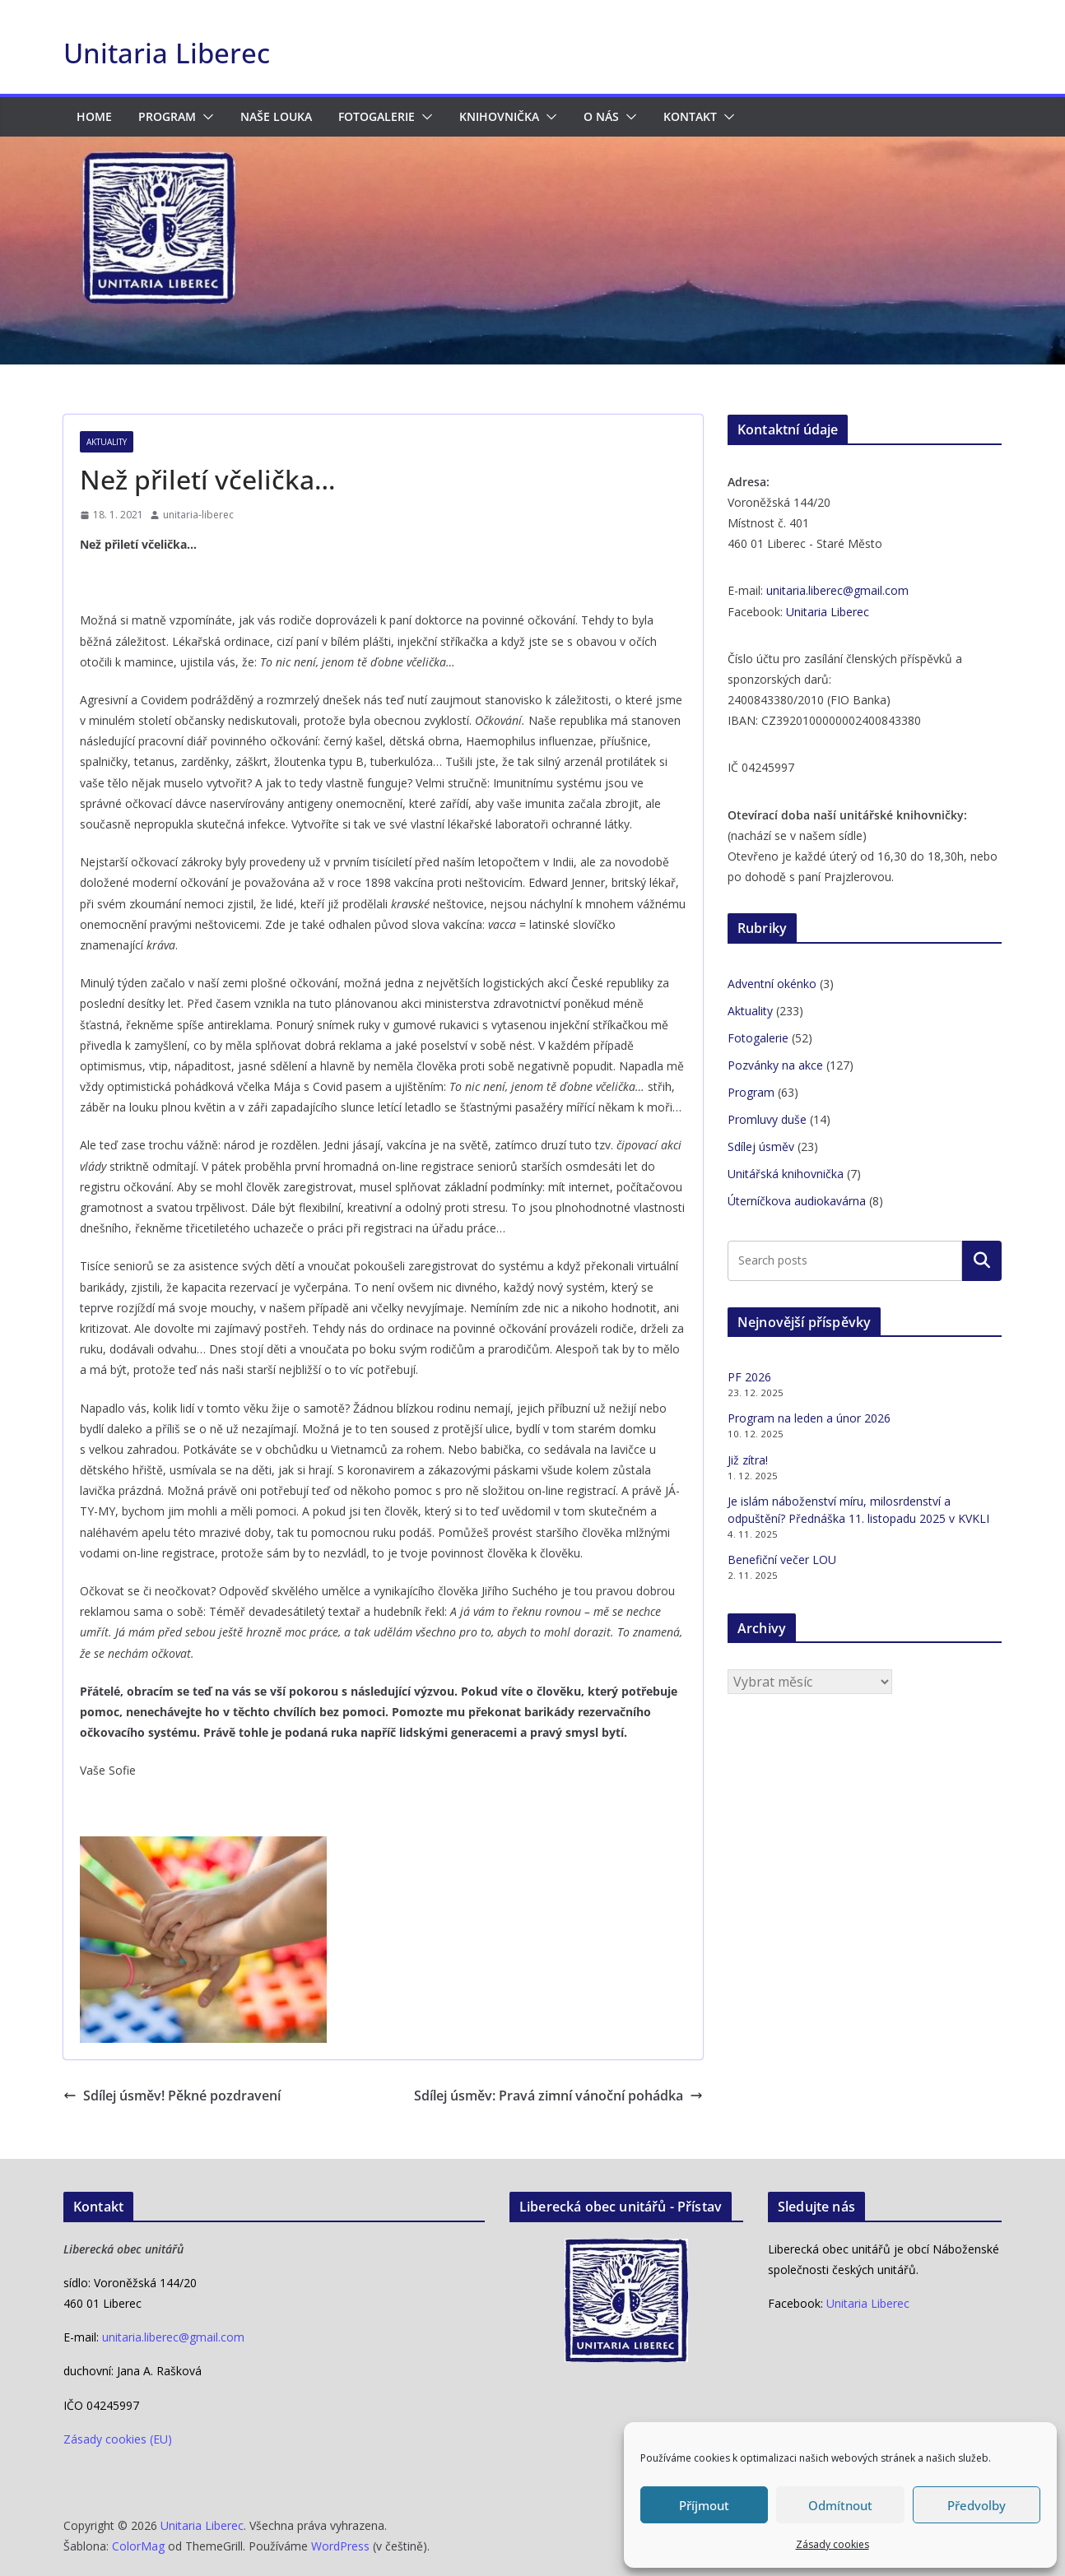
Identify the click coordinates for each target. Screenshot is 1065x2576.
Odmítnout (840, 2505)
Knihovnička (499, 116)
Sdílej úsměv (761, 1146)
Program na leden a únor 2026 (809, 1418)
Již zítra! (748, 1460)
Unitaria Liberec (166, 53)
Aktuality (106, 442)
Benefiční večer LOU (782, 1559)
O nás (601, 116)
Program (167, 116)
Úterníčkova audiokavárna (797, 1201)
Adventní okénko (772, 983)
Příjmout (704, 2505)
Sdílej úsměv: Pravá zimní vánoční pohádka (558, 2095)
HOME (94, 116)
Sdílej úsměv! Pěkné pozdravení (172, 2095)
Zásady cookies (832, 2544)
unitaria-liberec (198, 515)
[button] (205, 116)
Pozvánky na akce (775, 1065)
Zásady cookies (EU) (117, 2439)
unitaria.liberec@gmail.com (837, 590)
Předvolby (976, 2505)
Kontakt (690, 116)
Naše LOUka (276, 116)
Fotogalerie (376, 116)
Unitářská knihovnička (786, 1173)
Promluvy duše (767, 1119)
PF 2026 (749, 1377)
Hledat (982, 1260)
